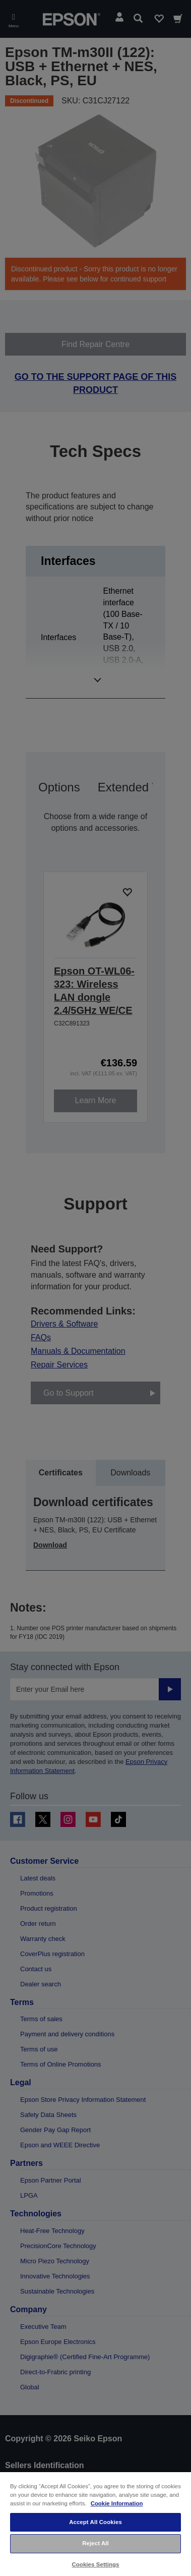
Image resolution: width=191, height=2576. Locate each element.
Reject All (95, 2543)
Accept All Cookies (95, 2522)
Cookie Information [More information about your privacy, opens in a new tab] (117, 2503)
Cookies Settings (95, 2564)
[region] (95, 2523)
